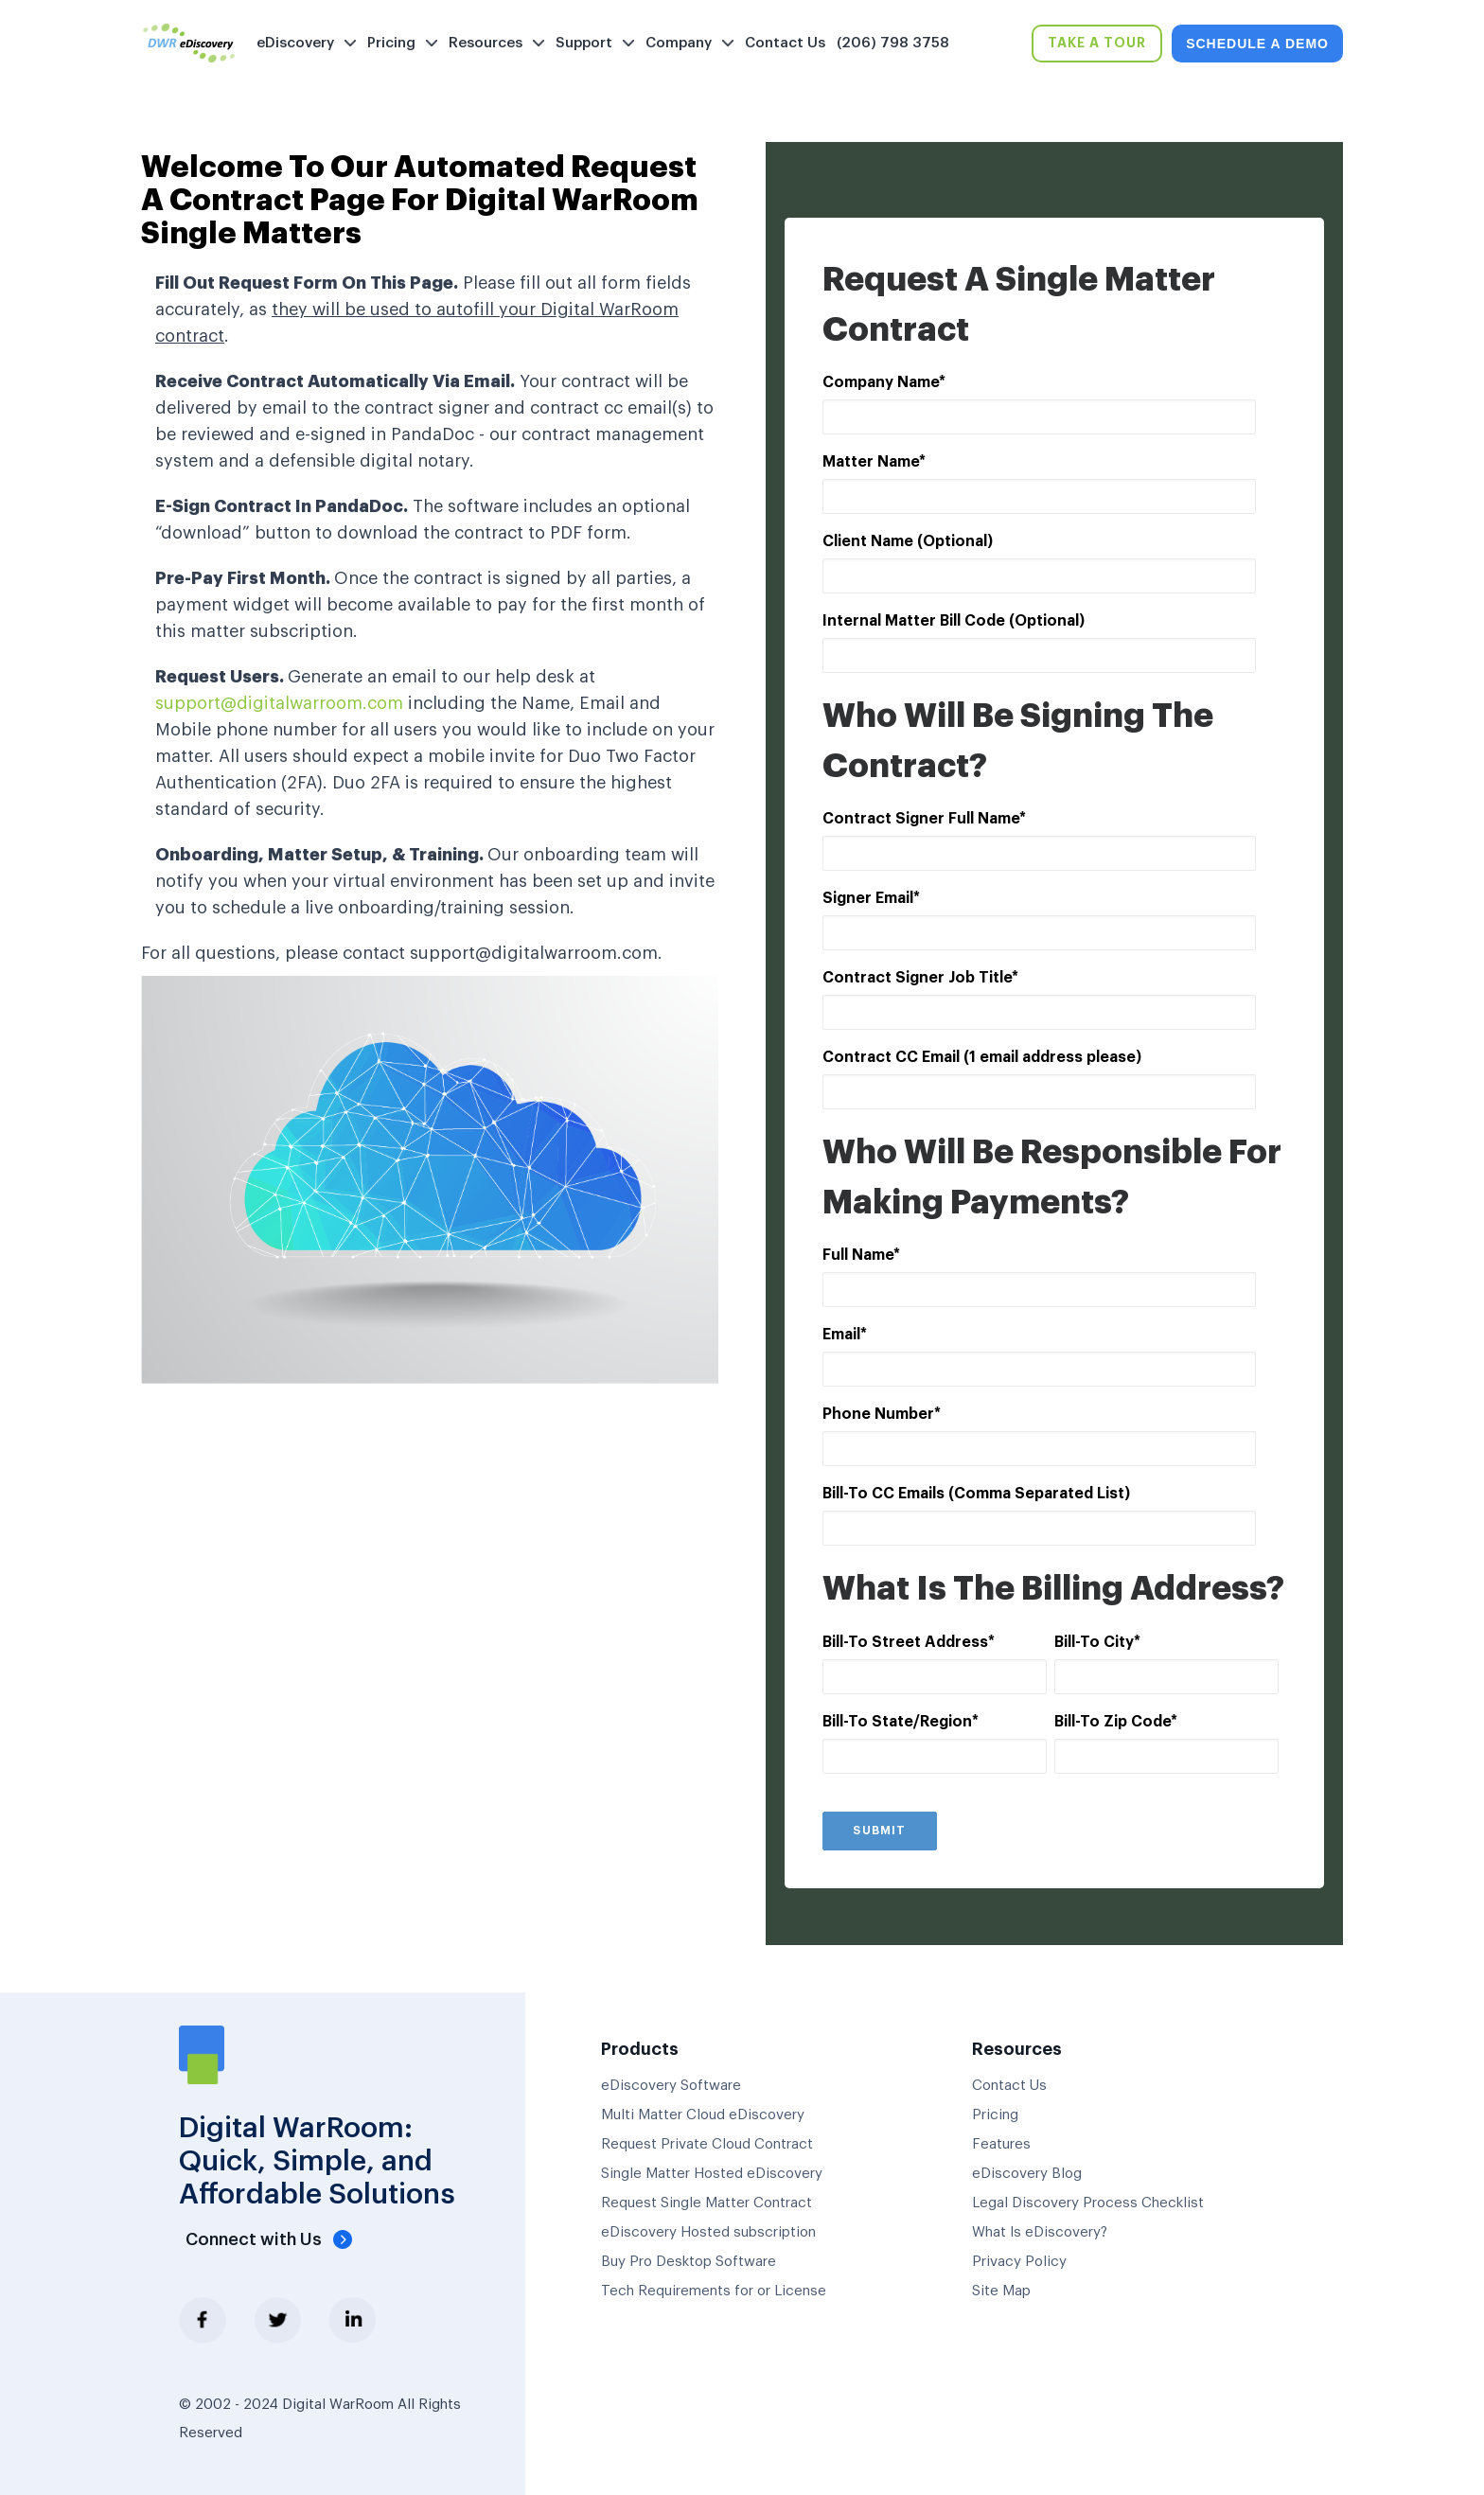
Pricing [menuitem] (391, 43)
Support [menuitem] (584, 43)
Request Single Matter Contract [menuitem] (706, 2203)
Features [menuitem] (1001, 2144)
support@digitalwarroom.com (279, 703)
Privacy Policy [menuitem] (1019, 2262)
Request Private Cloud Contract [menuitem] (707, 2144)
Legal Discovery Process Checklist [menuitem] (1088, 2203)
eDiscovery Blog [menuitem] (1027, 2174)
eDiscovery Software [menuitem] (671, 2086)
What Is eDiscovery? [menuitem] (1039, 2232)
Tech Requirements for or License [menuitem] (713, 2291)
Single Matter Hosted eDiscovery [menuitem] (711, 2174)
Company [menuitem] (678, 43)
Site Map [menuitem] (1001, 2291)
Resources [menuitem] (485, 43)
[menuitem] (970, 44)
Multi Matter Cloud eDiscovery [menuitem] (702, 2115)
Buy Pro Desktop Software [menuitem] (688, 2262)
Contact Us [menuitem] (785, 43)
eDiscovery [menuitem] (295, 43)
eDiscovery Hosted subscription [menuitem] (708, 2232)
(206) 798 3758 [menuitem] (893, 43)
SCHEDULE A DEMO (1257, 43)
